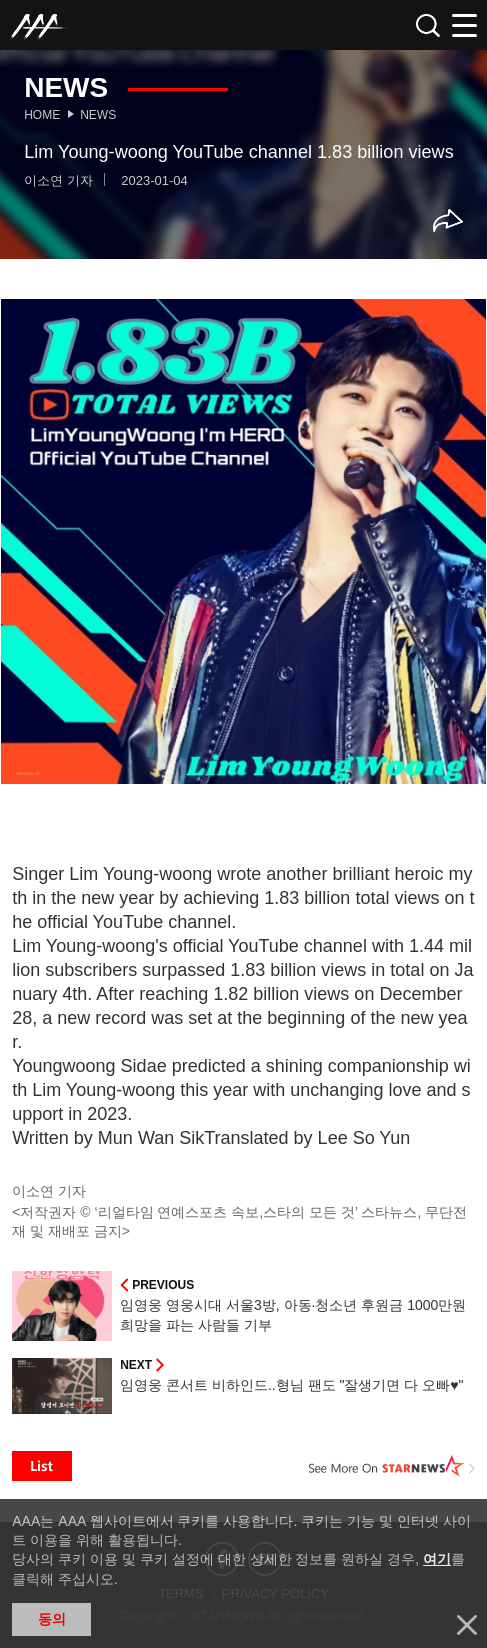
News (98, 115)
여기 (437, 1559)
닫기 (467, 1625)
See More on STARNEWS (392, 1466)
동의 (52, 1619)
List (42, 1466)
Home (42, 115)
